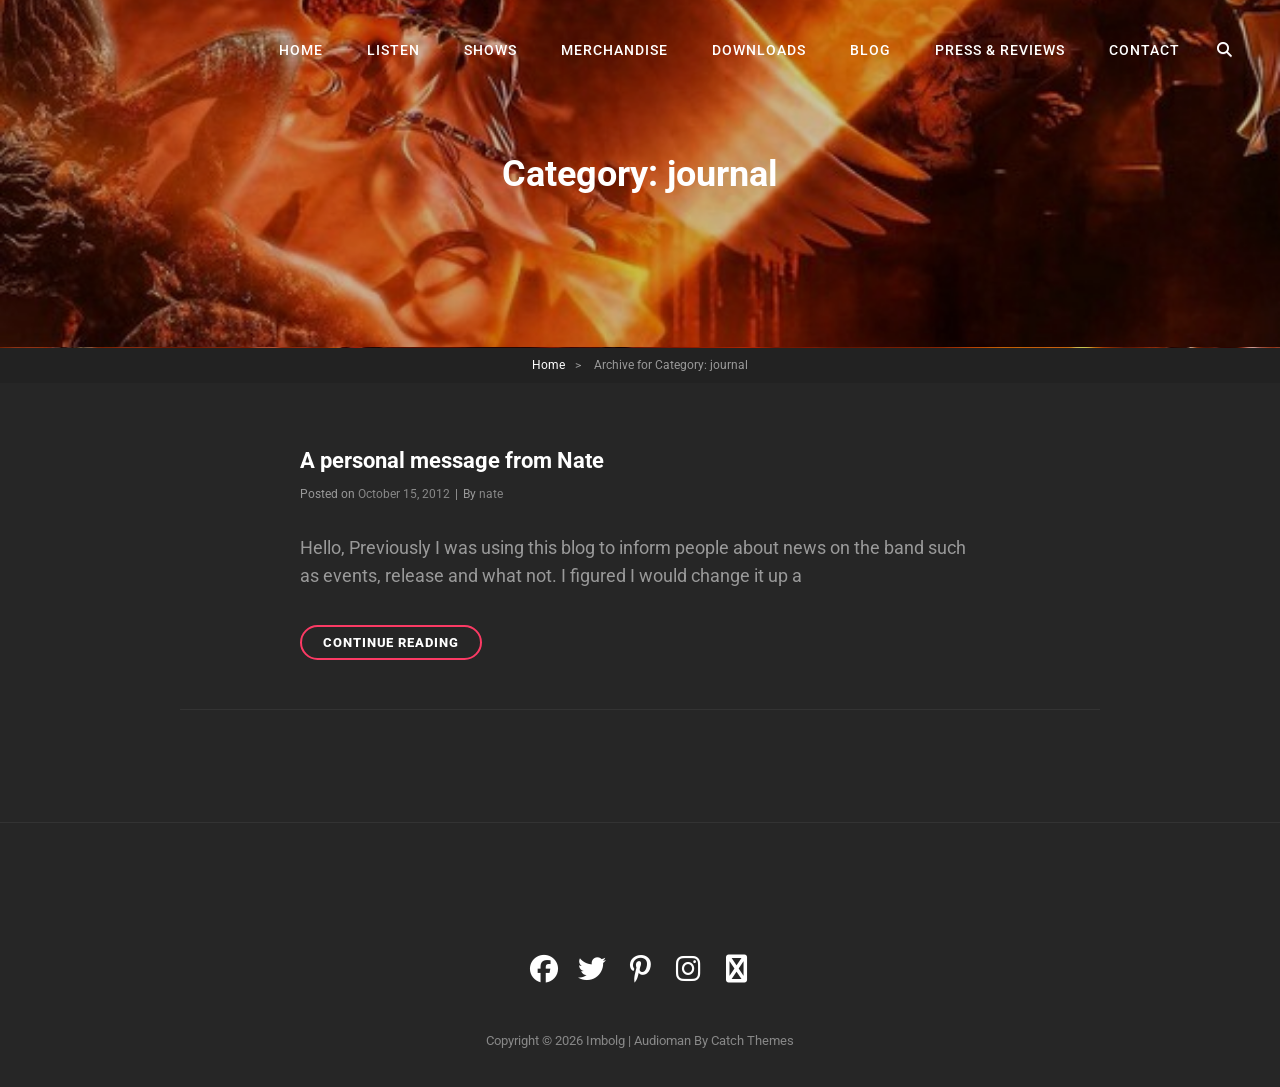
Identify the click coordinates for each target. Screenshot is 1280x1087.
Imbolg (605, 1040)
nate (491, 494)
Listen (393, 50)
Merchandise (614, 50)
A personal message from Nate (452, 460)
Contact (1144, 50)
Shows (490, 50)
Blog (870, 50)
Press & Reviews (1000, 50)
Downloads (759, 50)
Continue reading (402, 645)
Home (301, 50)
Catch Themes (752, 1040)
